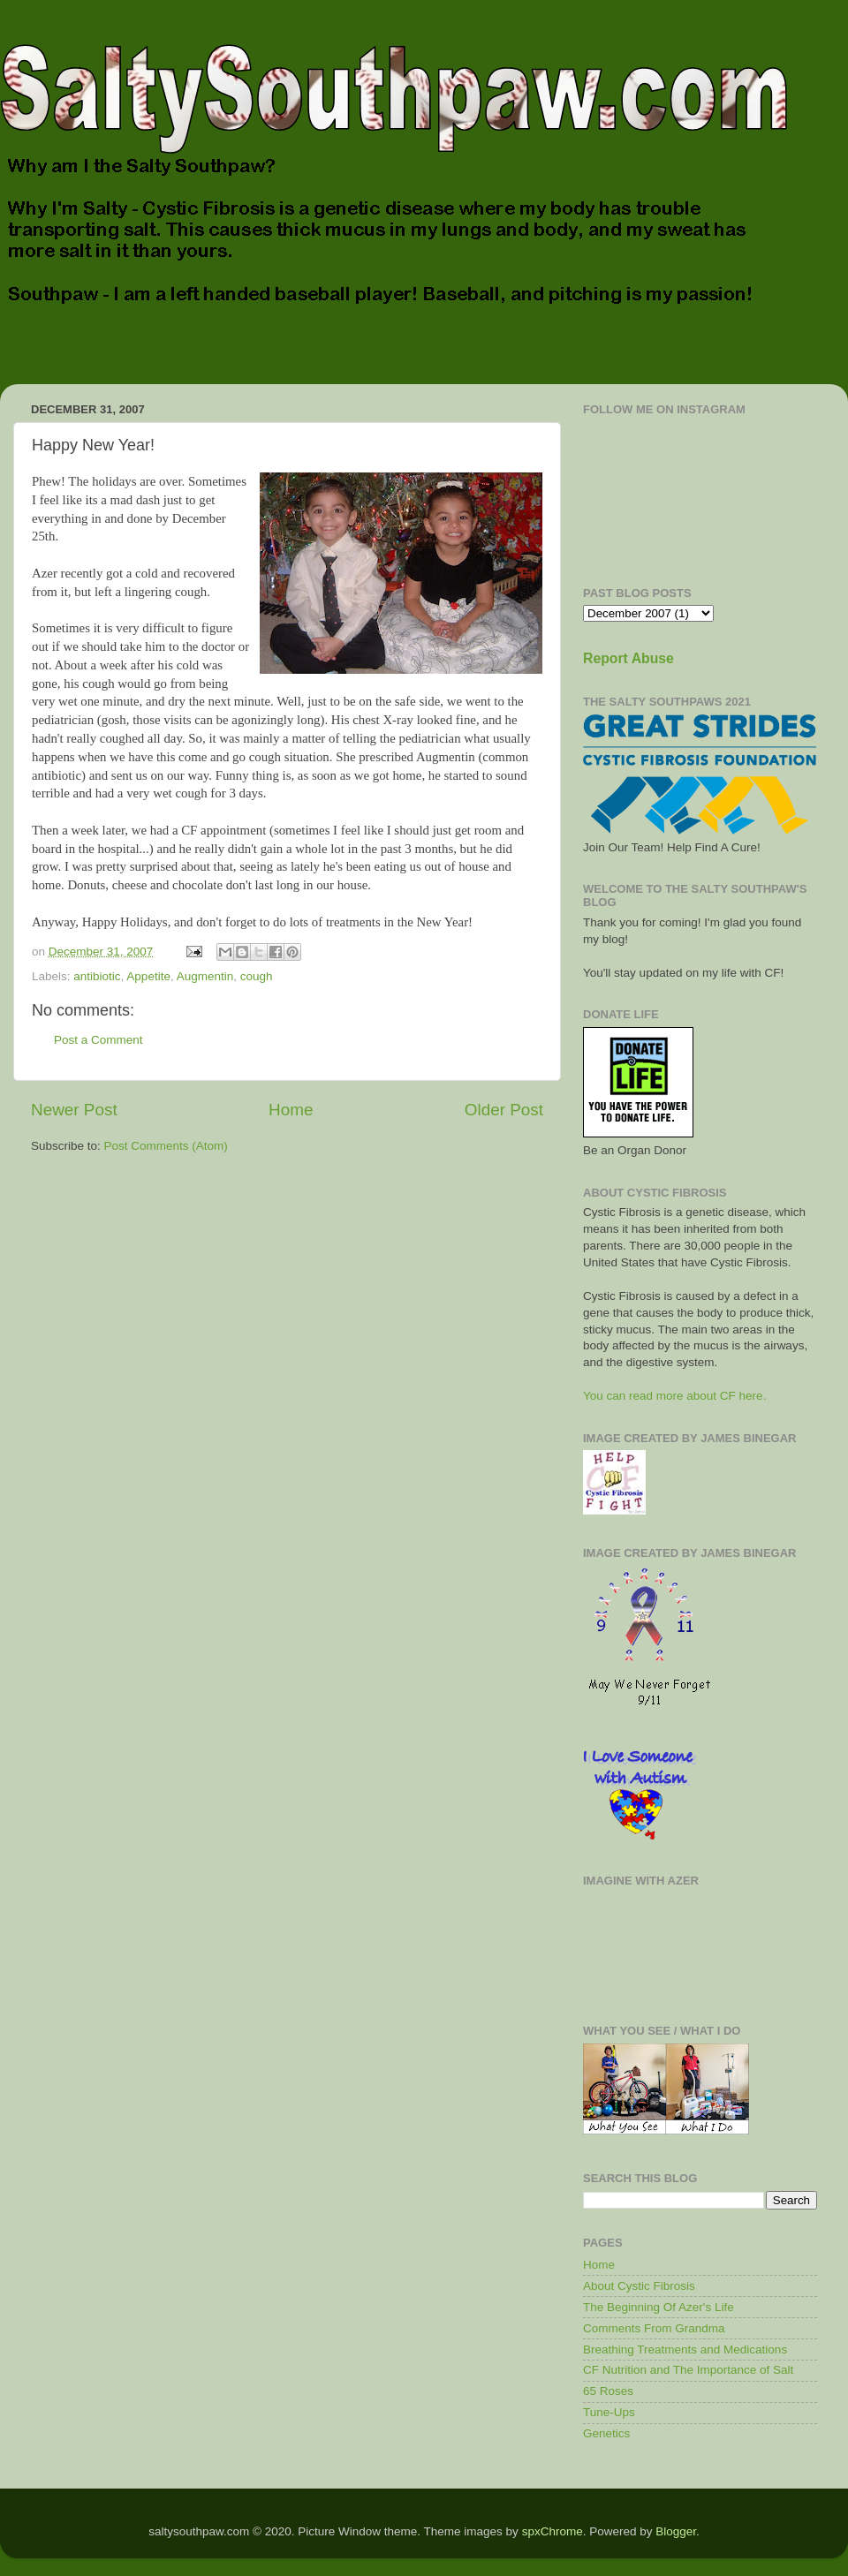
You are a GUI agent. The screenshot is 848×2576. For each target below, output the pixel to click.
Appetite (148, 976)
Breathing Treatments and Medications (685, 2349)
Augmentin (205, 976)
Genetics (606, 2433)
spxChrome (552, 2531)
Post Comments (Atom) (166, 1145)
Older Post (504, 1109)
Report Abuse (628, 658)
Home (291, 1109)
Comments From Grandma (654, 2328)
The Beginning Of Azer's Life (658, 2307)
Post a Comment (98, 1039)
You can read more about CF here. (674, 1395)
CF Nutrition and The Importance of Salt (688, 2369)
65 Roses (608, 2391)
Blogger (675, 2531)
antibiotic (96, 976)
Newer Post (74, 1109)
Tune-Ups (609, 2412)
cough (256, 976)
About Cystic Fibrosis (639, 2286)
